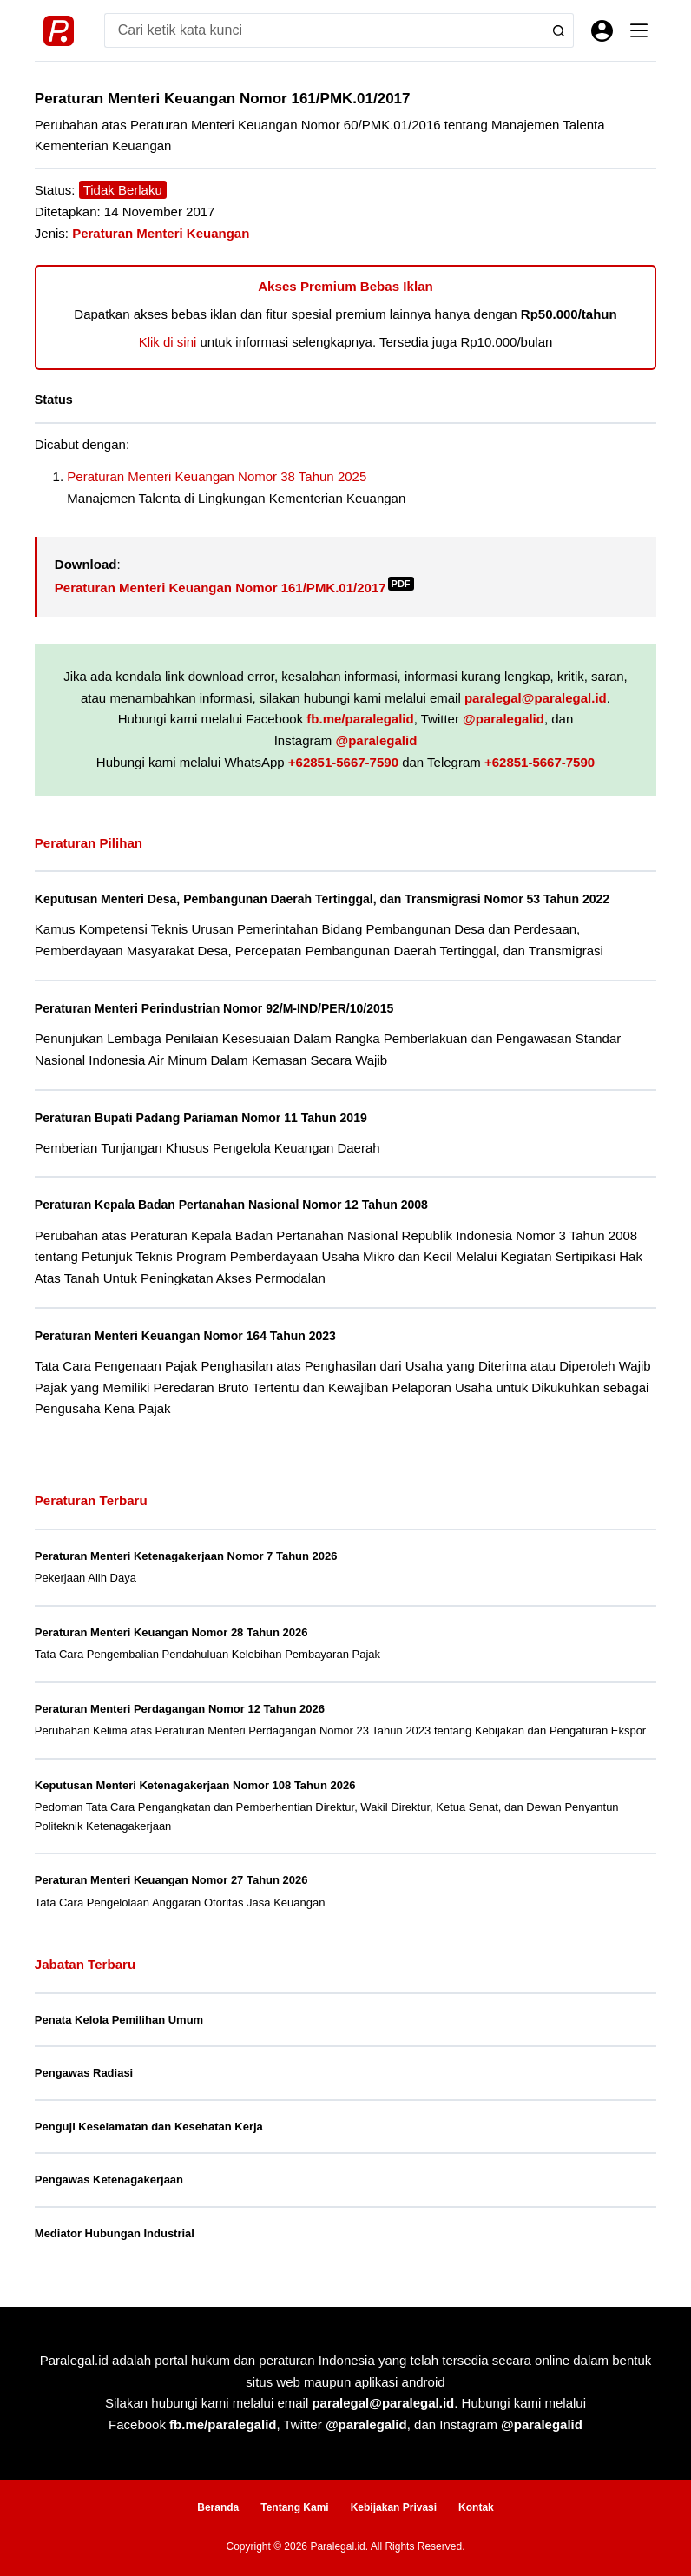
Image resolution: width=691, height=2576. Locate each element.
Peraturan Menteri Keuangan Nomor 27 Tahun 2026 (171, 1879)
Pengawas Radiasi (84, 2072)
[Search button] (556, 30)
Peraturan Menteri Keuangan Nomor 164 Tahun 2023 (193, 1336)
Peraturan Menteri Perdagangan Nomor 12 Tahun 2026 (180, 1708)
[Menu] (639, 30)
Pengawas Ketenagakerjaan (109, 2179)
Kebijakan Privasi (394, 2507)
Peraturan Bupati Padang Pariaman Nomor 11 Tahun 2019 (210, 1118)
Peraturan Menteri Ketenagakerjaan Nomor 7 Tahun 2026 (186, 1555)
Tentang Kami (294, 2507)
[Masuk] (602, 31)
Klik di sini (168, 341)
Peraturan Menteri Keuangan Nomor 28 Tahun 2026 (171, 1632)
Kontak (476, 2507)
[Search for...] (321, 30)
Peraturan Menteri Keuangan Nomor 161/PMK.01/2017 (234, 587)
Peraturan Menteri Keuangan (160, 233)
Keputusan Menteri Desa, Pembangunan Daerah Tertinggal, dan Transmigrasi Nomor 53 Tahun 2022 (337, 899)
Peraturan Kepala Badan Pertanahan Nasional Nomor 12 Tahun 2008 (241, 1205)
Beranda (218, 2507)
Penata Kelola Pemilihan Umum (119, 2019)
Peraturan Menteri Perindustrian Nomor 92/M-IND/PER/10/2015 (223, 1008)
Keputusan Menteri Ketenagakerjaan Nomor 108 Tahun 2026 (195, 1785)
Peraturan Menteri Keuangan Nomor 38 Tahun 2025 (216, 476)
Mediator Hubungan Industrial (114, 2233)
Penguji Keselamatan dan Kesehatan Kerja (149, 2126)
